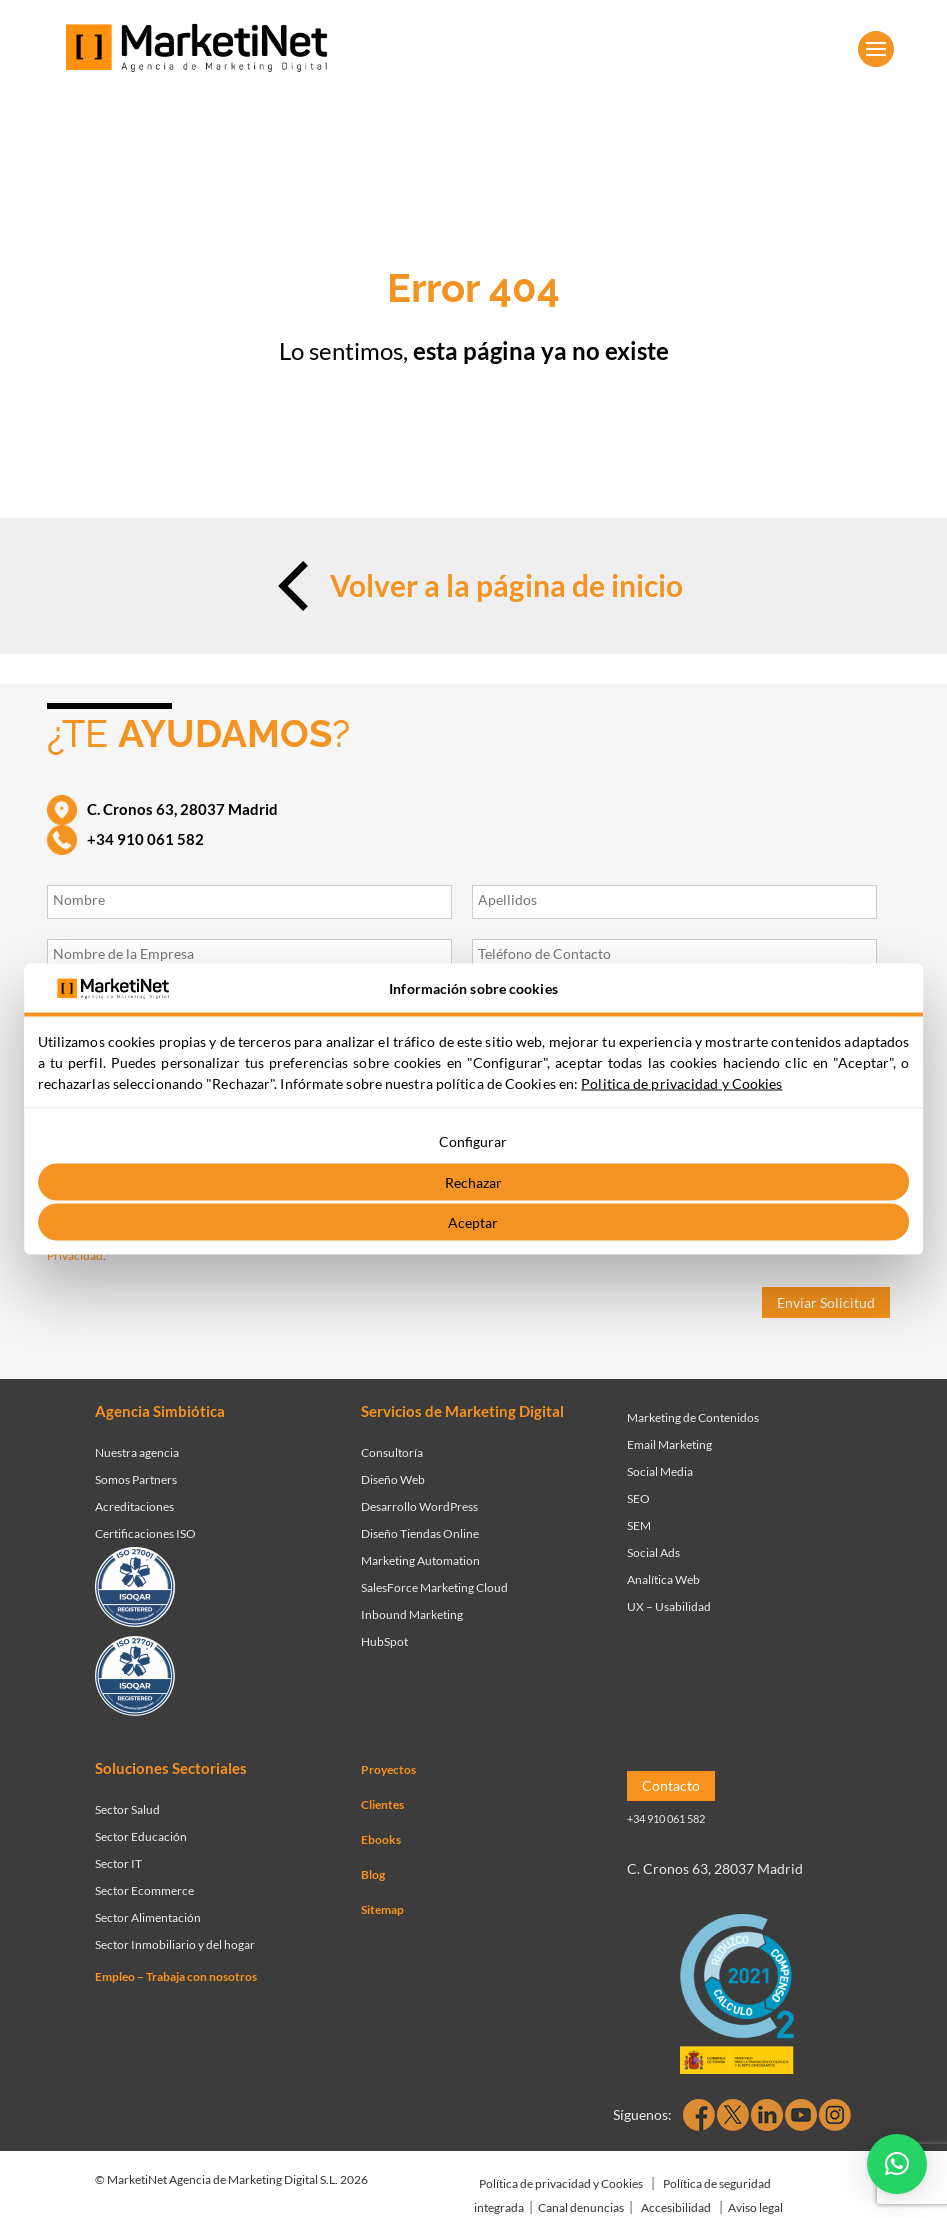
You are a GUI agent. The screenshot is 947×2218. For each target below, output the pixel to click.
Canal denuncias (581, 2207)
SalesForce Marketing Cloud (434, 1587)
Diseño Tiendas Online (420, 1533)
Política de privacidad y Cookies (561, 2183)
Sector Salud (127, 1809)
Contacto (671, 1785)
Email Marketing (669, 1444)
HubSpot (384, 1641)
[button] (897, 2164)
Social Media (660, 1471)
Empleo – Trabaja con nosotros (176, 1976)
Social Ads (653, 1552)
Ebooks (381, 1839)
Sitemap (382, 1909)
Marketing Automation (420, 1560)
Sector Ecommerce (144, 1890)
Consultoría (392, 1452)
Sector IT (118, 1863)
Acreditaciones (134, 1506)
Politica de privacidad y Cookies (681, 1083)
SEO (638, 1498)
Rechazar (473, 1181)
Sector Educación (141, 1836)
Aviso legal (755, 2207)
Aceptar (473, 1222)
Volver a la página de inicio (473, 586)
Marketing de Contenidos (693, 1417)
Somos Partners (136, 1479)
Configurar (473, 1141)
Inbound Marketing (412, 1614)
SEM (639, 1525)
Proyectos (388, 1769)
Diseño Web (393, 1479)
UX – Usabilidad (669, 1606)
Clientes (382, 1804)
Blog (373, 1874)
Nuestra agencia (137, 1452)
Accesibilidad (676, 2207)
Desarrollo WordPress (419, 1506)
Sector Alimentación (148, 1917)
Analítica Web (663, 1579)
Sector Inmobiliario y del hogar (175, 1944)
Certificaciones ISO (145, 1533)
